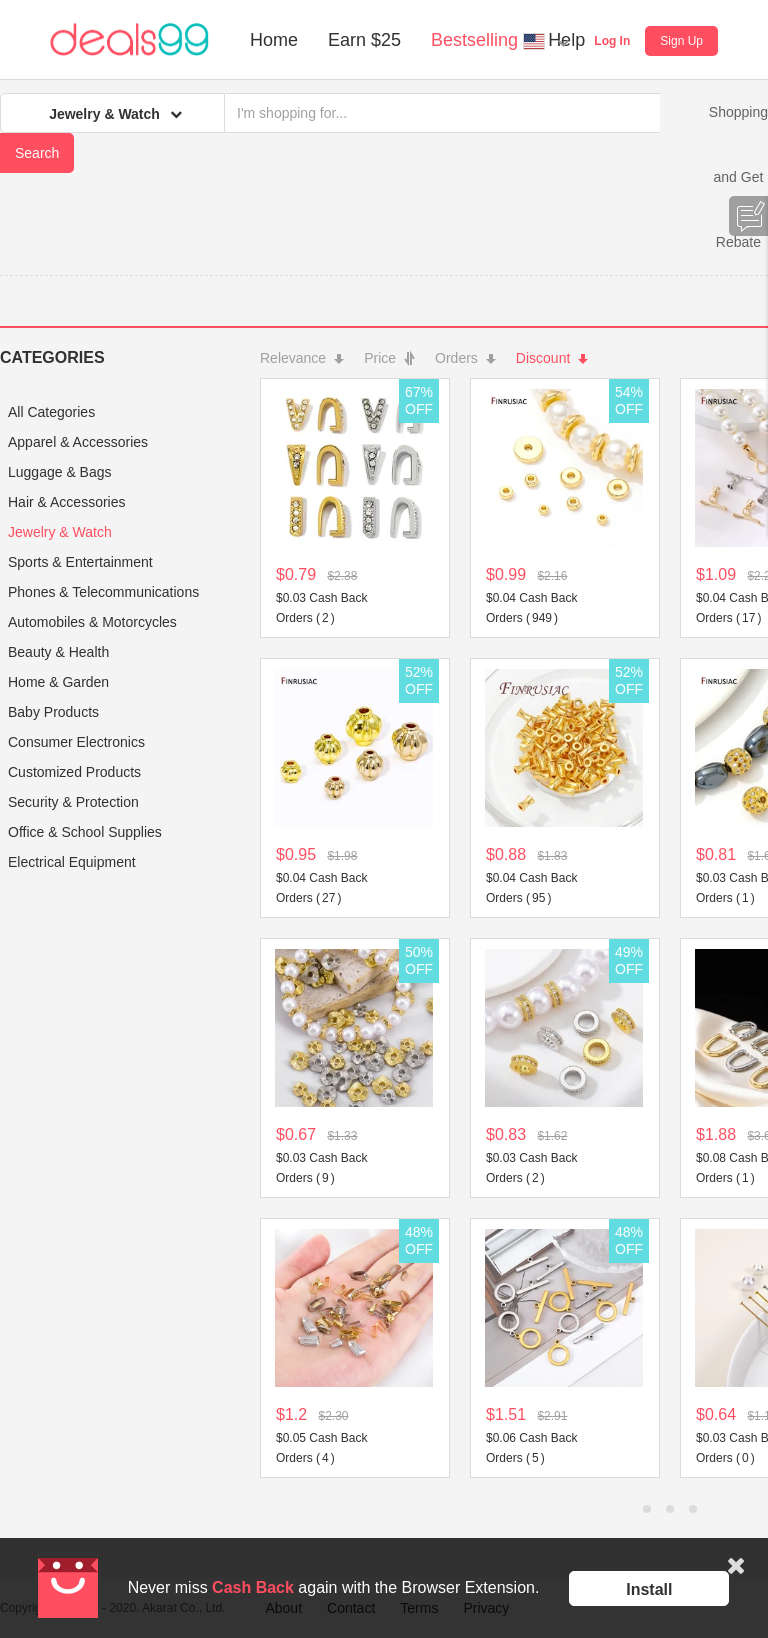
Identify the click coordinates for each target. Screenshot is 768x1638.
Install (649, 1589)
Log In (612, 41)
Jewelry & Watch (60, 532)
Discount (552, 358)
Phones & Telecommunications (103, 592)
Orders (465, 358)
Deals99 (129, 40)
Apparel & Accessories (78, 442)
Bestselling (474, 40)
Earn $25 (364, 40)
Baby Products (53, 712)
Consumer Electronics (76, 742)
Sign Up (681, 41)
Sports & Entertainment (80, 562)
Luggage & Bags (60, 472)
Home (274, 40)
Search (37, 153)
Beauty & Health (58, 652)
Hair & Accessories (66, 502)
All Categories (51, 412)
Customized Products (74, 772)
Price (389, 358)
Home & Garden (58, 682)
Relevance (302, 358)
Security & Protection (73, 802)
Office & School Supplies (85, 832)
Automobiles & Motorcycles (92, 622)
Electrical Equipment (72, 862)
